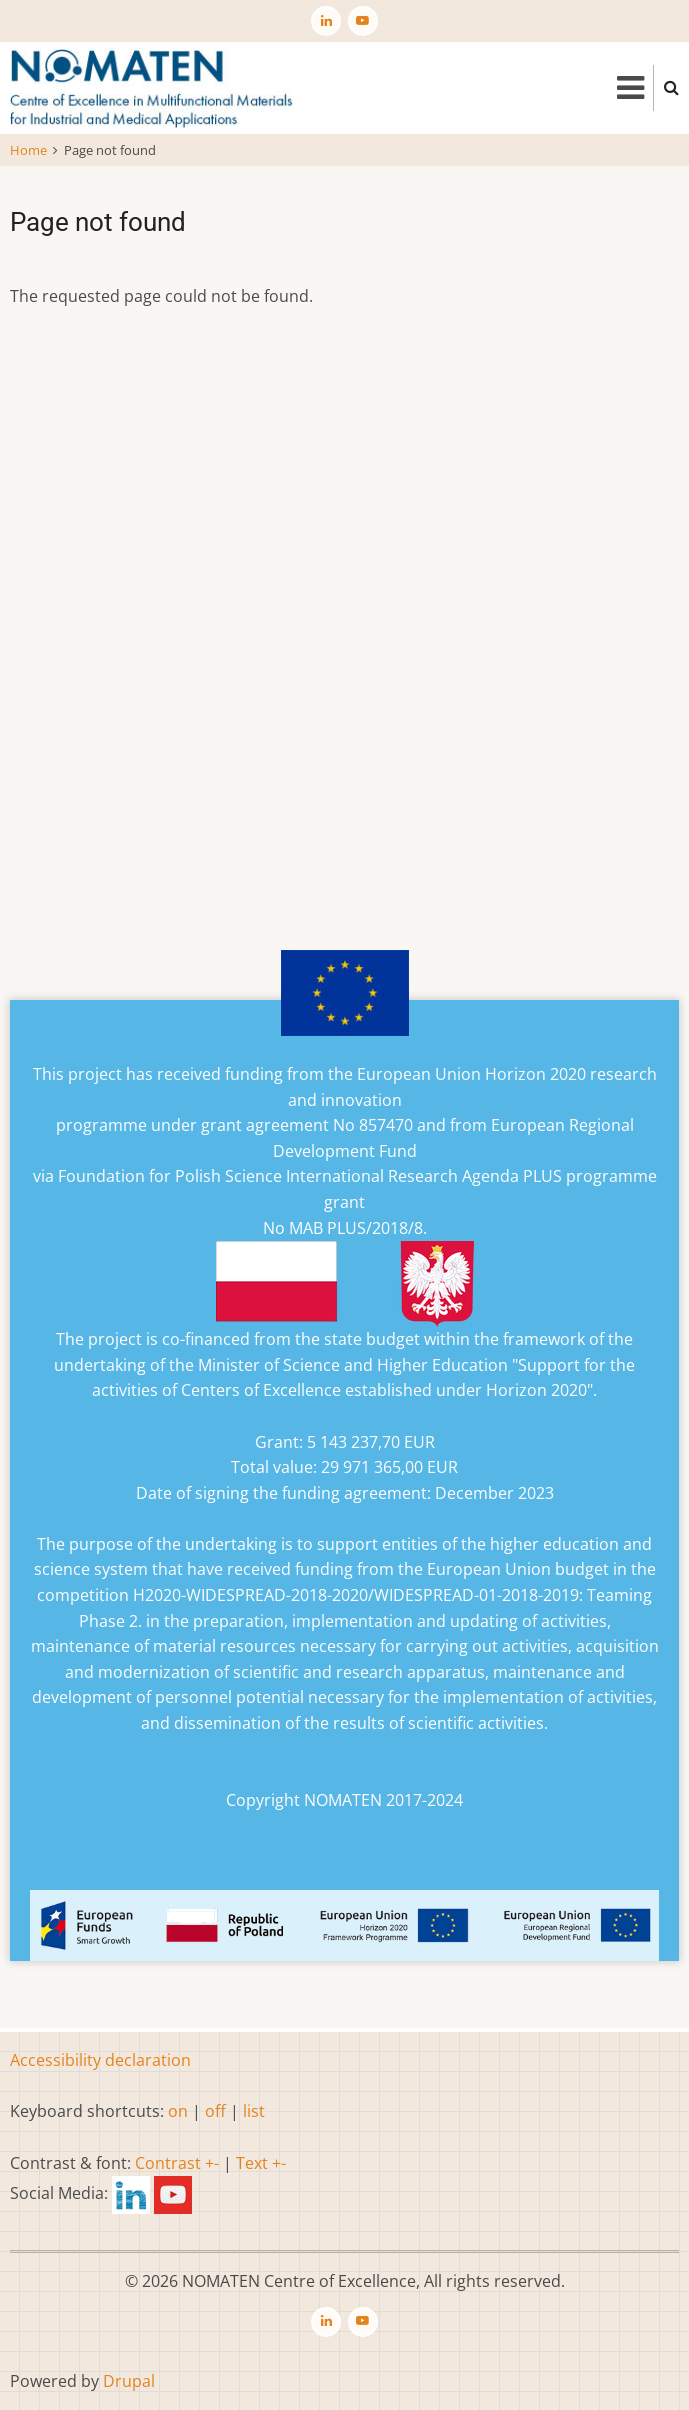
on (178, 2111)
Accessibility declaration (100, 2060)
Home (28, 150)
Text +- (261, 2163)
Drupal (129, 2381)
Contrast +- (177, 2163)
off (215, 2111)
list (254, 2111)
